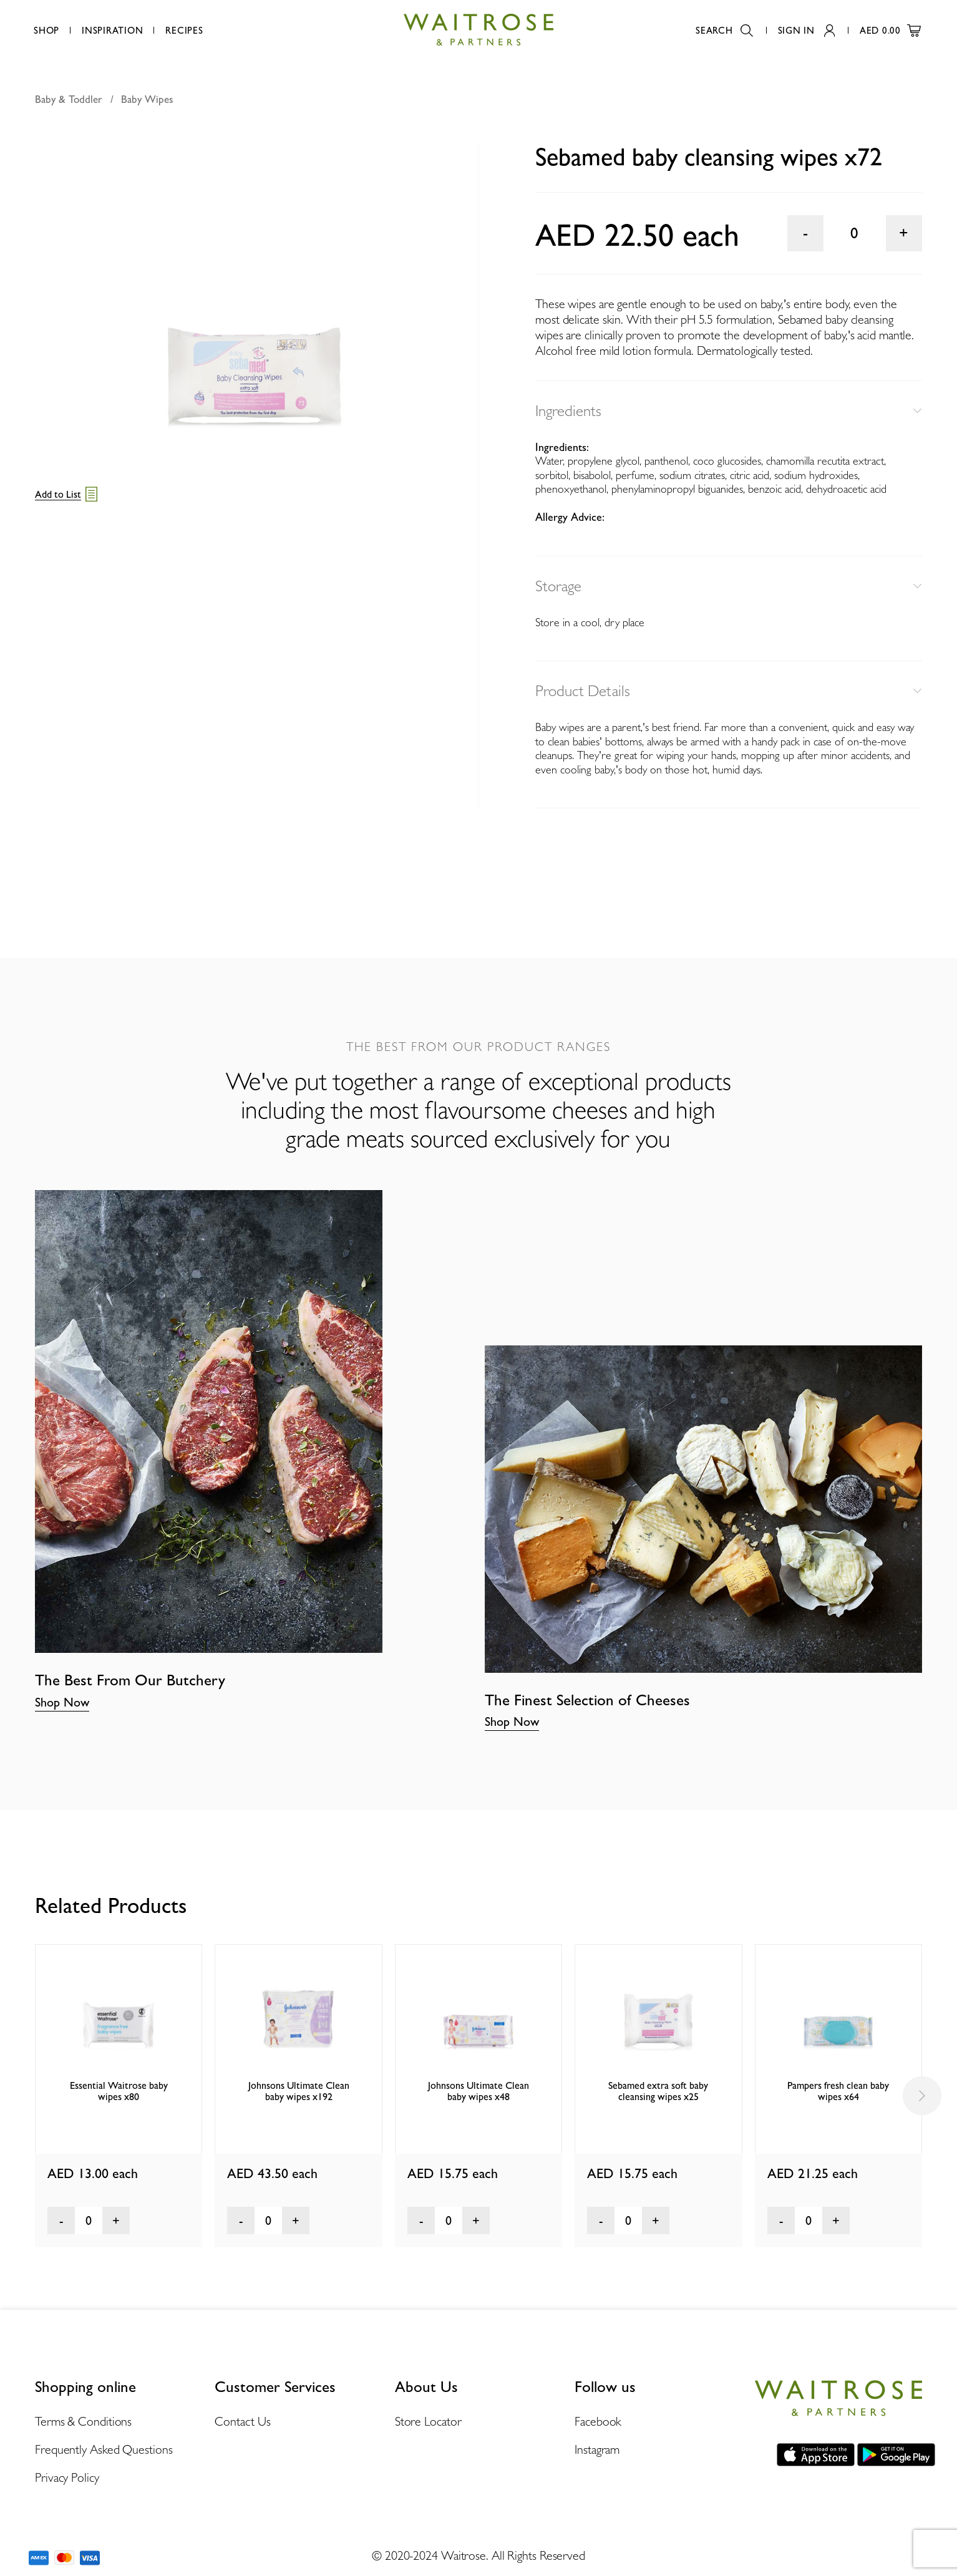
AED (890, 30)
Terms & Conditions (83, 2421)
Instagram (597, 2449)
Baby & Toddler (68, 99)
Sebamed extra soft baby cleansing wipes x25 (658, 2091)
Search (724, 30)
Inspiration (112, 30)
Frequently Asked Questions (103, 2449)
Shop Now (62, 1702)
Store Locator (428, 2421)
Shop (46, 30)
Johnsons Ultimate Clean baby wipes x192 (298, 2091)
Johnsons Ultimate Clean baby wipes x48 (478, 2091)
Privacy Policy (67, 2477)
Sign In (806, 30)
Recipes (184, 30)
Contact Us (242, 2421)
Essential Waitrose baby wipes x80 (119, 2091)
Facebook (598, 2421)
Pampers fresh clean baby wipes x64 (838, 2091)
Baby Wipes (147, 99)
